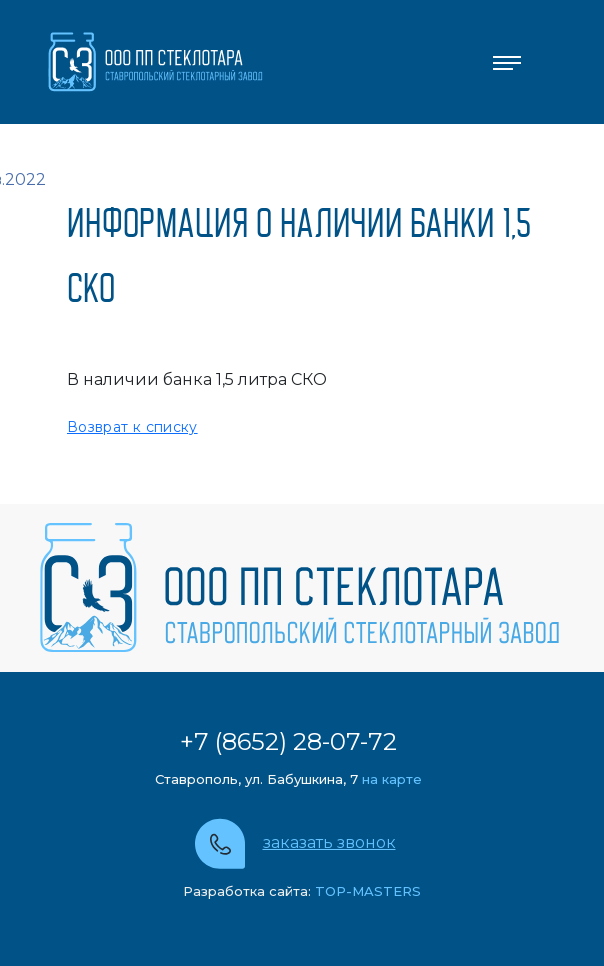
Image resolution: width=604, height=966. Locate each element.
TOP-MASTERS (366, 891)
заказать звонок (329, 842)
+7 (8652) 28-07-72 (288, 741)
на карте (392, 779)
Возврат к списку (132, 427)
